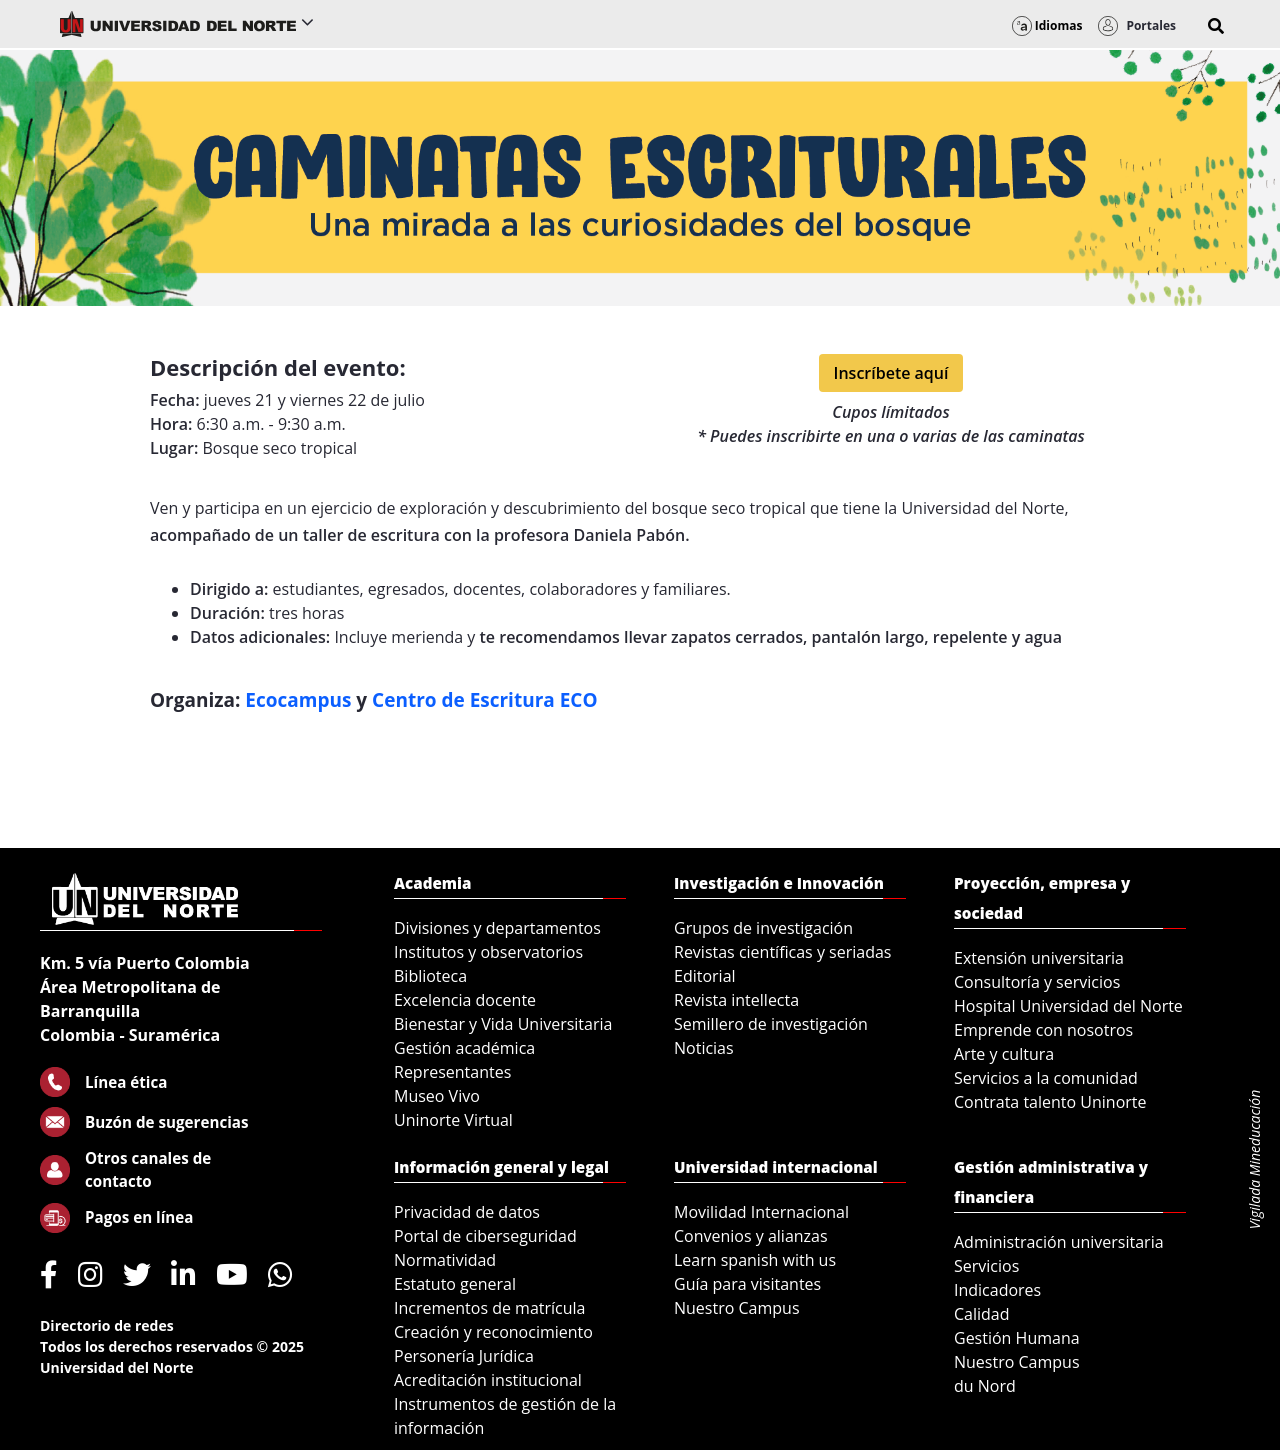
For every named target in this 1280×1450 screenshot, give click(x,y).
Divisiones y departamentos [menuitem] (497, 928)
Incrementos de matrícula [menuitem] (490, 1308)
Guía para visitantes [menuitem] (747, 1284)
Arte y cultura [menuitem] (1004, 1054)
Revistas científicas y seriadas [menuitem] (782, 952)
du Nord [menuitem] (985, 1386)
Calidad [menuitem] (982, 1314)
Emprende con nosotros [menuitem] (1043, 1030)
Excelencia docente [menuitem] (465, 1000)
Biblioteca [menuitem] (430, 976)
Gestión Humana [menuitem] (1017, 1338)
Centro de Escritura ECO (485, 700)
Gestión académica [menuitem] (464, 1048)
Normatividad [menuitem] (445, 1260)
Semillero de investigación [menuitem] (771, 1024)
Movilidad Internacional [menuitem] (761, 1212)
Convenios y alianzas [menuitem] (751, 1236)
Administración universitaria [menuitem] (1059, 1242)
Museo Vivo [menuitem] (437, 1096)
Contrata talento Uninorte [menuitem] (1050, 1102)
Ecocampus (300, 700)
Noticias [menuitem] (704, 1048)
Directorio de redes (107, 1325)
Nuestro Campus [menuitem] (737, 1308)
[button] (1216, 26)
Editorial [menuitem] (705, 976)
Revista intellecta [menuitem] (736, 1000)
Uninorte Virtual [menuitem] (453, 1120)
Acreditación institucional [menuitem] (488, 1380)
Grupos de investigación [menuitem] (763, 928)
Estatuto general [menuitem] (455, 1284)
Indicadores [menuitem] (997, 1290)
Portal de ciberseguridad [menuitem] (485, 1236)
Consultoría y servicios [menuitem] (1037, 982)
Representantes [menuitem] (452, 1072)
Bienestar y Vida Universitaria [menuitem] (503, 1024)
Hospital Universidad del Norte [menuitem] (1068, 1006)
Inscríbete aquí (891, 373)
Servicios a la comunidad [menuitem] (1046, 1078)
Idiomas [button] (1047, 25)
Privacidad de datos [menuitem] (467, 1212)
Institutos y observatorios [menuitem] (488, 952)
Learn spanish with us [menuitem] (755, 1260)
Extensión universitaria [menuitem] (1039, 958)
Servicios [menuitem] (986, 1266)
